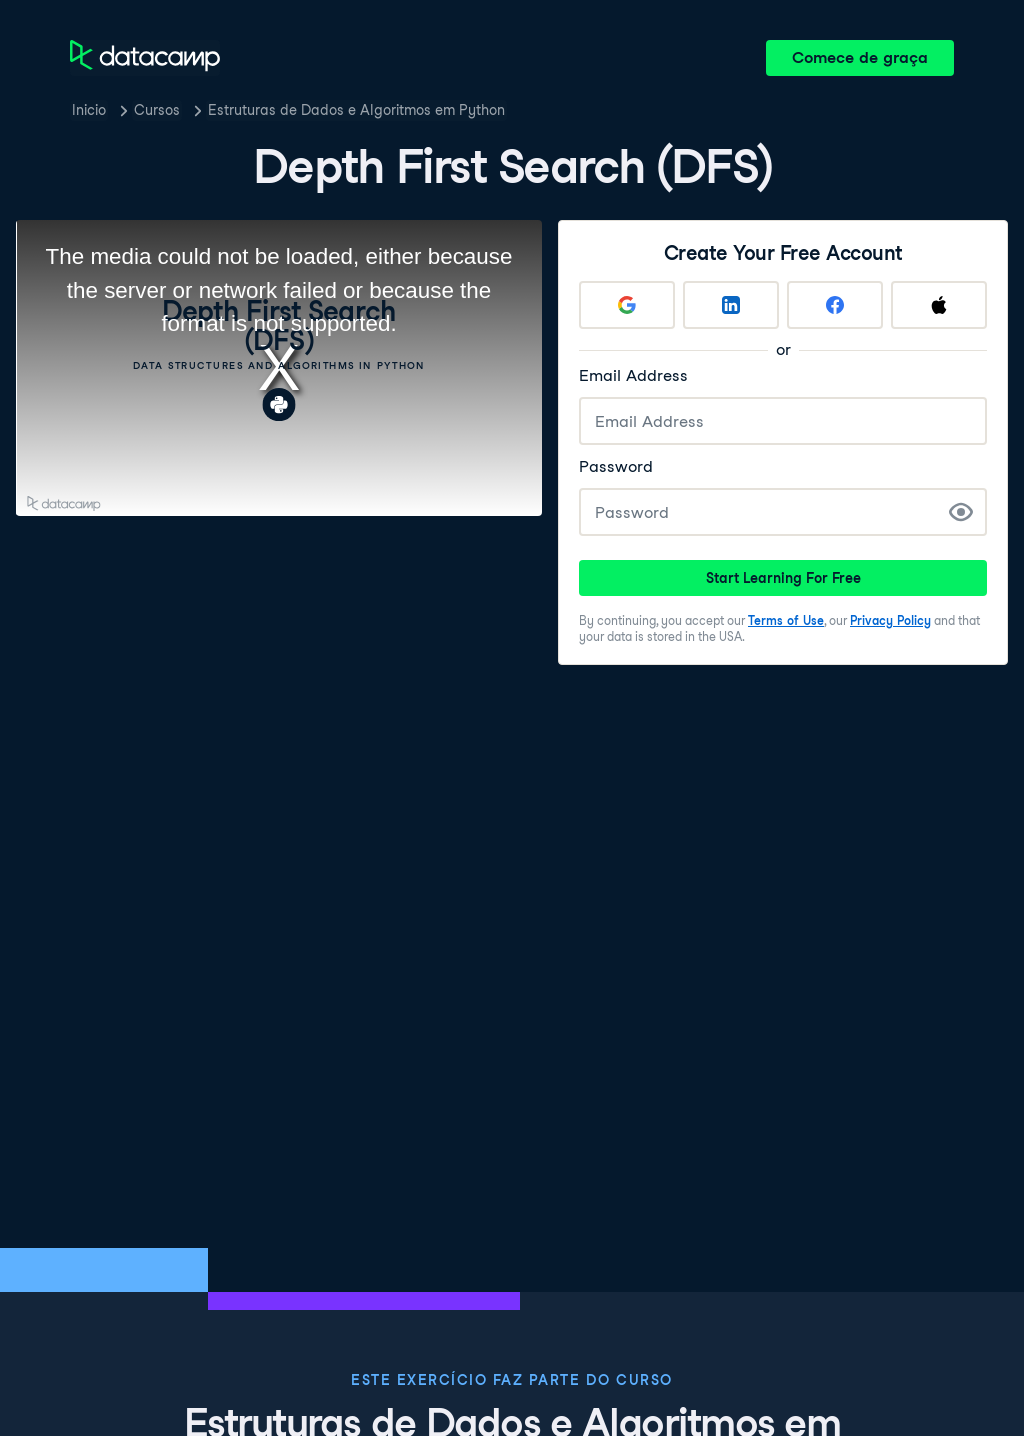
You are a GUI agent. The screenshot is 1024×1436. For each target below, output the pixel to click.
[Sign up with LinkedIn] (731, 305)
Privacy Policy (890, 620)
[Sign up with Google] (627, 305)
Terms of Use (786, 620)
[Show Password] (961, 512)
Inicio (89, 110)
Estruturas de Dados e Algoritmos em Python (356, 110)
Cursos (157, 110)
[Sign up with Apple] (939, 305)
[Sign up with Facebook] (835, 305)
